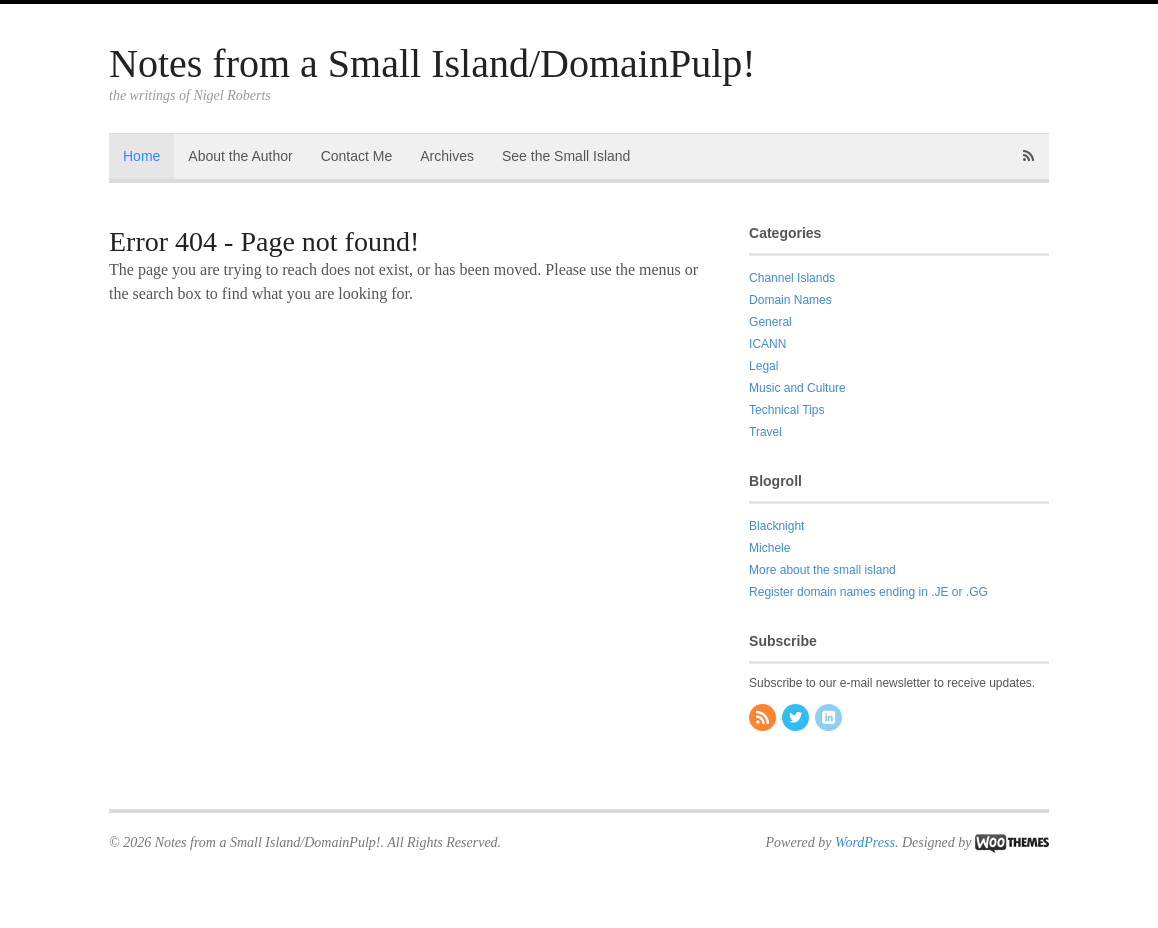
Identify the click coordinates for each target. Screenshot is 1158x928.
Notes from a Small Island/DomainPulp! (432, 63)
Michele (769, 548)
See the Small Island (566, 156)
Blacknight (776, 526)
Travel (765, 432)
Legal (763, 366)
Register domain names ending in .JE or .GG (868, 592)
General (770, 322)
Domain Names (790, 300)
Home (141, 156)
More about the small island (822, 570)
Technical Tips (786, 410)
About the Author (240, 156)
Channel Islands (792, 278)
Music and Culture (797, 388)
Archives (447, 156)
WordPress (865, 842)
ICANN (767, 344)
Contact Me (357, 156)
